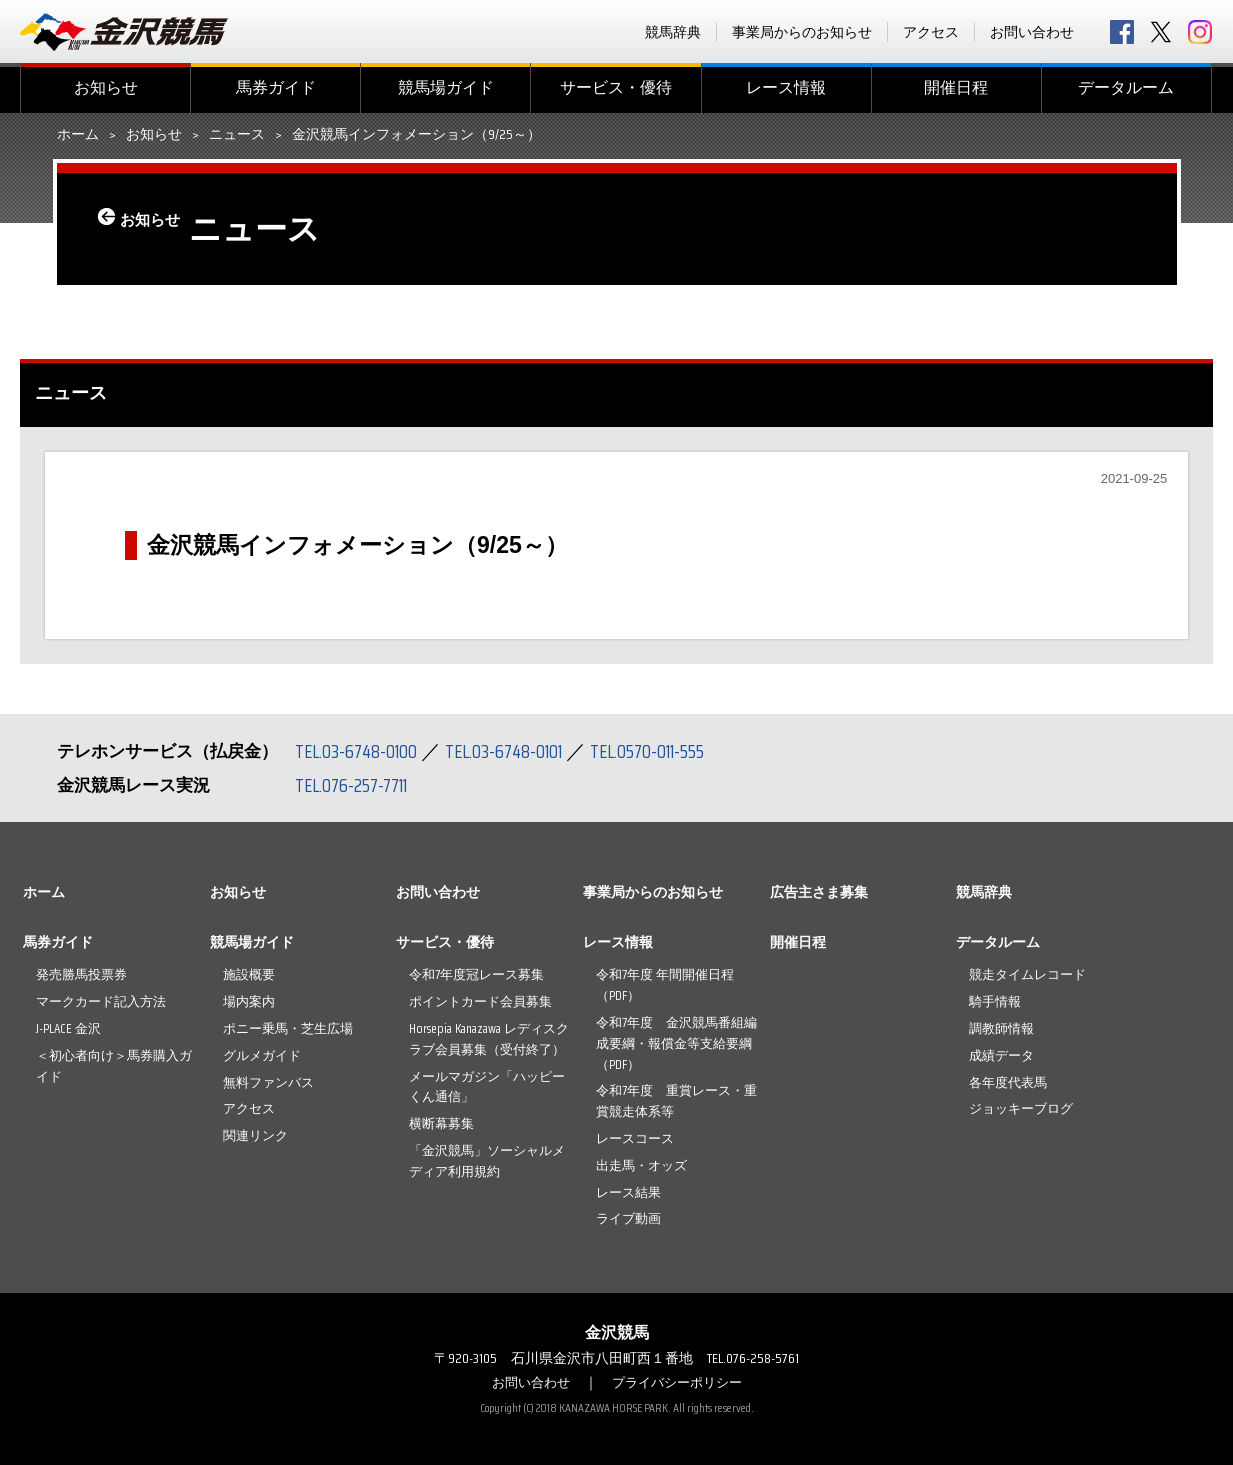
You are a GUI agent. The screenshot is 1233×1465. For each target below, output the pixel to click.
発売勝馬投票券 (81, 974)
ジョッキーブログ (1021, 1108)
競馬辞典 (673, 32)
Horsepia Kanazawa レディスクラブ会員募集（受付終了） (489, 1039)
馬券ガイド (276, 87)
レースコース (635, 1138)
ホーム (78, 135)
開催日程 (956, 87)
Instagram (1200, 32)
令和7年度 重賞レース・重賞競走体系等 (676, 1101)
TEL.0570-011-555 (667, 751)
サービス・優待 (616, 87)
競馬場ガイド (446, 87)
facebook (1122, 32)
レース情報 (786, 87)
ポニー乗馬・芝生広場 (288, 1028)
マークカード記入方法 (101, 1001)
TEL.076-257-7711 (356, 785)
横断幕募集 (441, 1123)
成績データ (1001, 1055)
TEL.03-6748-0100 (359, 751)
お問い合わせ (1032, 32)
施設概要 (249, 974)
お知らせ (106, 87)
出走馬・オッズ (641, 1165)
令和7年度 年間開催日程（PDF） (665, 985)
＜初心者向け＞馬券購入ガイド (114, 1066)
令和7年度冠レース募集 (476, 974)
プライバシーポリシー (680, 1382)
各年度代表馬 (1008, 1082)
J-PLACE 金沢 (68, 1028)
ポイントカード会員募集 (480, 1001)
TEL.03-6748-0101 (515, 751)
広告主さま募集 (819, 892)
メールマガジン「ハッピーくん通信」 (487, 1087)
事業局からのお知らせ (802, 32)
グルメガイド (262, 1055)
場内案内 (249, 1001)
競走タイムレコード (1027, 974)
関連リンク (255, 1135)
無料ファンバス (268, 1082)
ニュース (237, 135)
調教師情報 (1001, 1028)
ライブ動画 (628, 1218)
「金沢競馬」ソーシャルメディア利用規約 (487, 1161)
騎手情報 (995, 1001)
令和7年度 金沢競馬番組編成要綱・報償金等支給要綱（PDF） (676, 1043)
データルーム (1126, 87)
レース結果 (628, 1192)
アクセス (931, 32)
